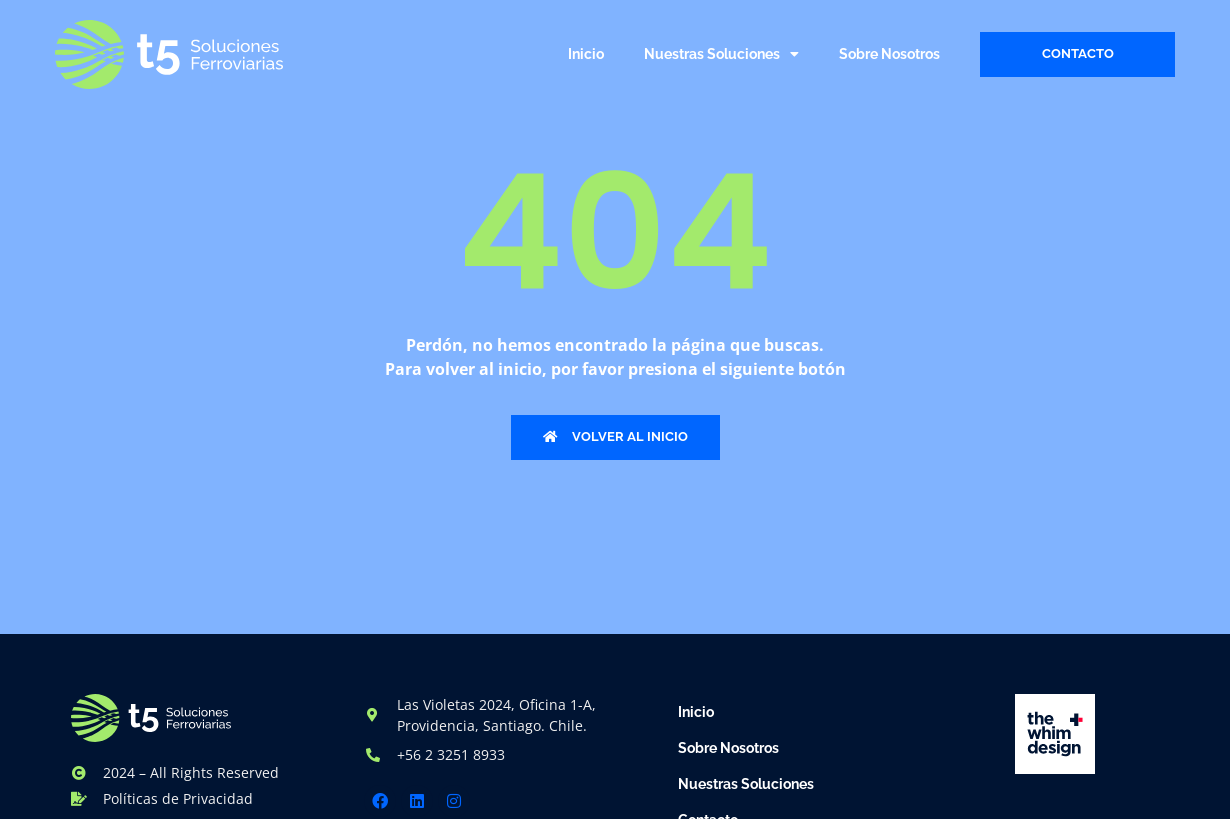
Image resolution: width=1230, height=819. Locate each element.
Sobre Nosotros (889, 54)
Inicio (586, 54)
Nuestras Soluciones (721, 54)
